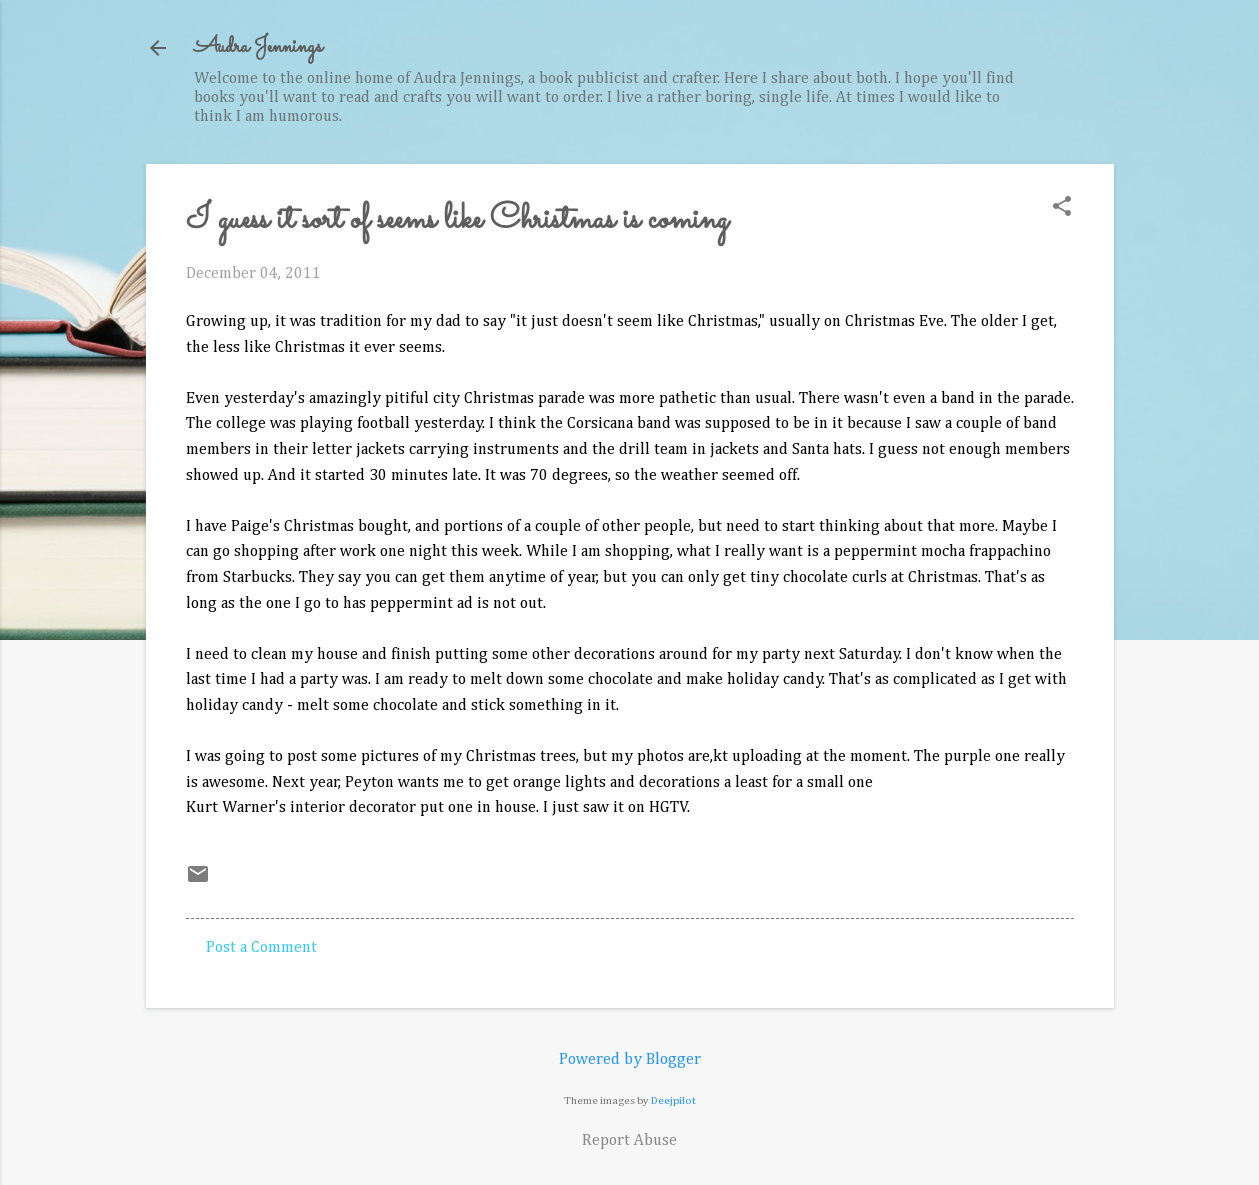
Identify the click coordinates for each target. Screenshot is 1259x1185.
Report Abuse (629, 1141)
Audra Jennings (258, 47)
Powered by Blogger (630, 1060)
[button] (1062, 208)
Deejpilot (673, 1100)
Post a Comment (261, 948)
